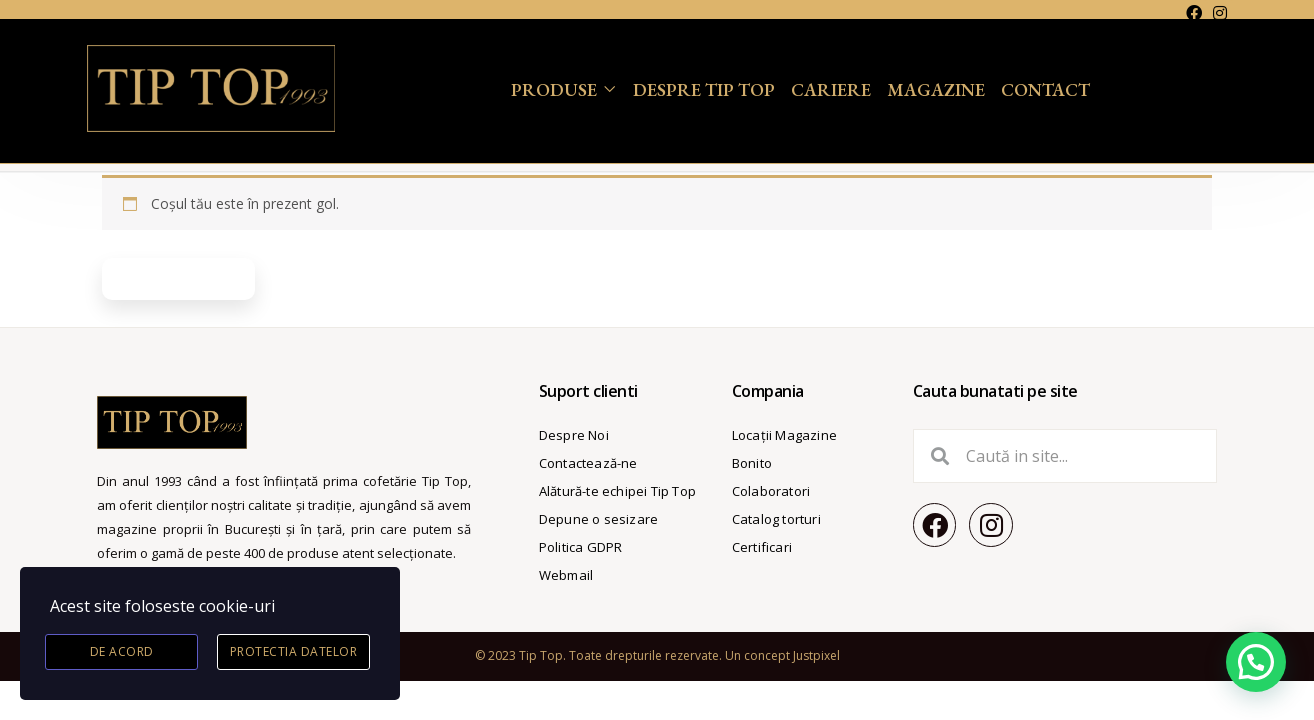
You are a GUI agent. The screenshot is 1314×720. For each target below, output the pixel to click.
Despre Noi (574, 435)
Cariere (831, 89)
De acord (122, 651)
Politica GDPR (581, 547)
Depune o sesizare (598, 519)
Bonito (752, 463)
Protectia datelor (294, 651)
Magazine (936, 89)
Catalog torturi (776, 519)
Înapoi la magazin (178, 279)
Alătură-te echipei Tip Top (617, 491)
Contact (1045, 89)
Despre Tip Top (704, 89)
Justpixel (816, 655)
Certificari (762, 547)
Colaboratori (771, 491)
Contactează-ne (588, 463)
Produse (554, 89)
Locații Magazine (784, 435)
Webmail (566, 575)
